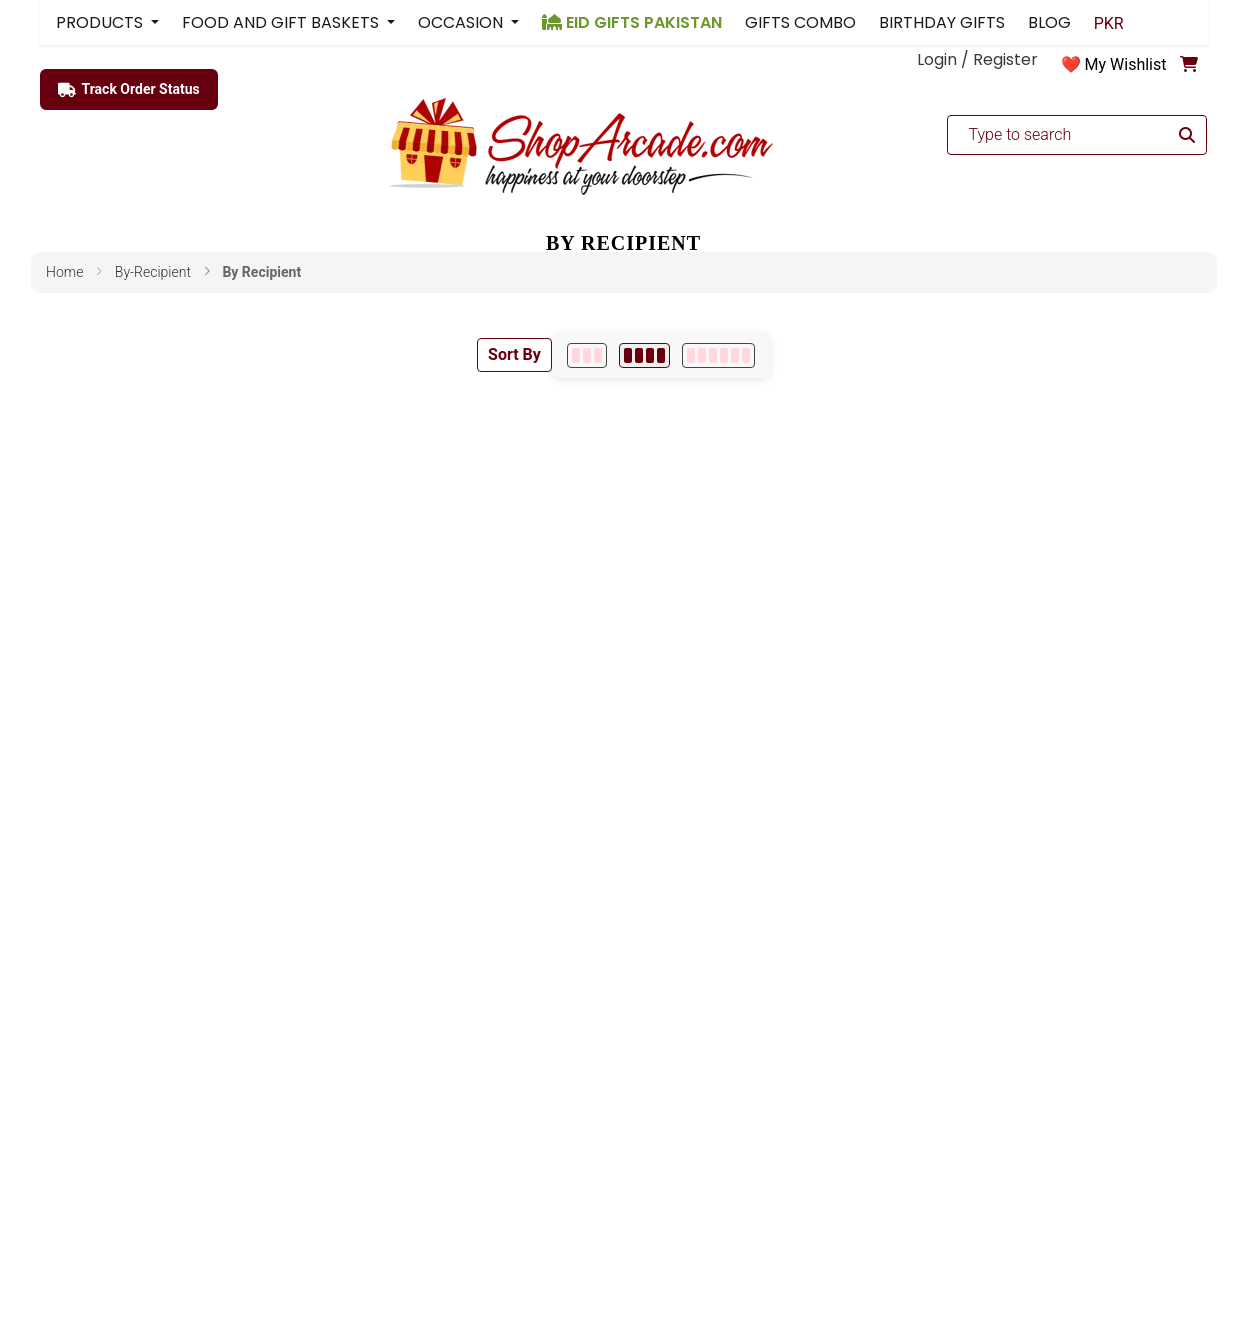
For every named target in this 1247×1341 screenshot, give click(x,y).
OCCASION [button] (462, 22)
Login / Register (977, 59)
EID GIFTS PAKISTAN (632, 22)
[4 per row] (644, 355)
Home (64, 272)
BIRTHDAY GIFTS (942, 22)
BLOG (1049, 22)
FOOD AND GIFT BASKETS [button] (282, 22)
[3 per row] (587, 355)
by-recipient (153, 272)
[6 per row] (718, 355)
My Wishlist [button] (1126, 64)
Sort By (514, 354)
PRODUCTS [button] (101, 22)
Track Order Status (129, 90)
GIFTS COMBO (800, 22)
